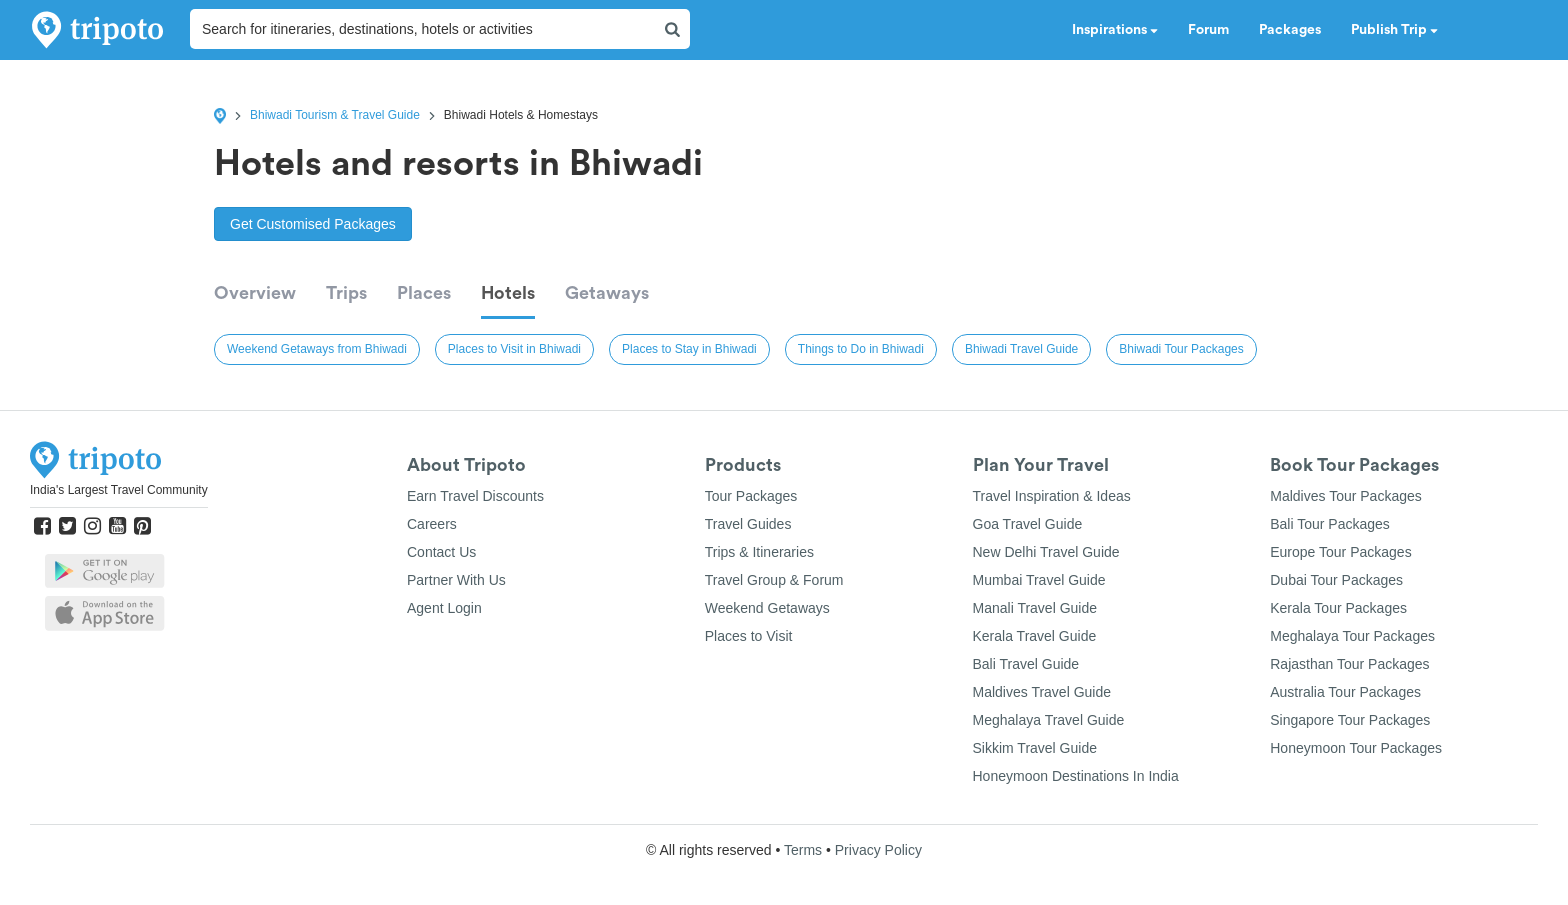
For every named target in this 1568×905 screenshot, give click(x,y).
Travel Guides (748, 524)
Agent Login (444, 608)
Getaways (607, 293)
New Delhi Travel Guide (1046, 552)
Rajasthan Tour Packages (1349, 664)
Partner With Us (456, 580)
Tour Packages (751, 496)
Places (424, 293)
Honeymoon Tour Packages (1356, 748)
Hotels (508, 293)
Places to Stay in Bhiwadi (689, 349)
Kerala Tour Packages (1338, 608)
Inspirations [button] (1115, 30)
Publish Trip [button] (1394, 30)
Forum (1208, 30)
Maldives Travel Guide (1042, 692)
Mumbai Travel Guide (1039, 580)
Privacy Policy (878, 850)
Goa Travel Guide (1028, 524)
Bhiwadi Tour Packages (1181, 349)
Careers (432, 524)
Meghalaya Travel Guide (1049, 720)
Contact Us (441, 552)
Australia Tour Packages (1345, 692)
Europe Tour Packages (1340, 552)
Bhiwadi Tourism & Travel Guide (335, 115)
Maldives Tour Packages (1345, 496)
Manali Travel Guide (1035, 608)
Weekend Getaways (767, 608)
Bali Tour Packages (1330, 524)
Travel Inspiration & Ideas (1052, 496)
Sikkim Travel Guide (1035, 748)
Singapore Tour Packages (1350, 720)
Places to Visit (749, 636)
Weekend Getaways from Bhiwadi (317, 349)
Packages (1290, 30)
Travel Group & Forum (774, 580)
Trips (346, 293)
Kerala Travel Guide (1035, 636)
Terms (803, 850)
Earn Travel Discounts (475, 496)
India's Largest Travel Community (119, 490)
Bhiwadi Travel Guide (1021, 349)
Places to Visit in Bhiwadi (514, 349)
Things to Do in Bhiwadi (861, 349)
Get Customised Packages (313, 224)
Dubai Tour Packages (1336, 580)
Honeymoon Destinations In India (1076, 776)
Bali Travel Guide (1026, 664)
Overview (255, 293)
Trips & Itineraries (759, 552)
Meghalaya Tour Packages (1352, 636)
